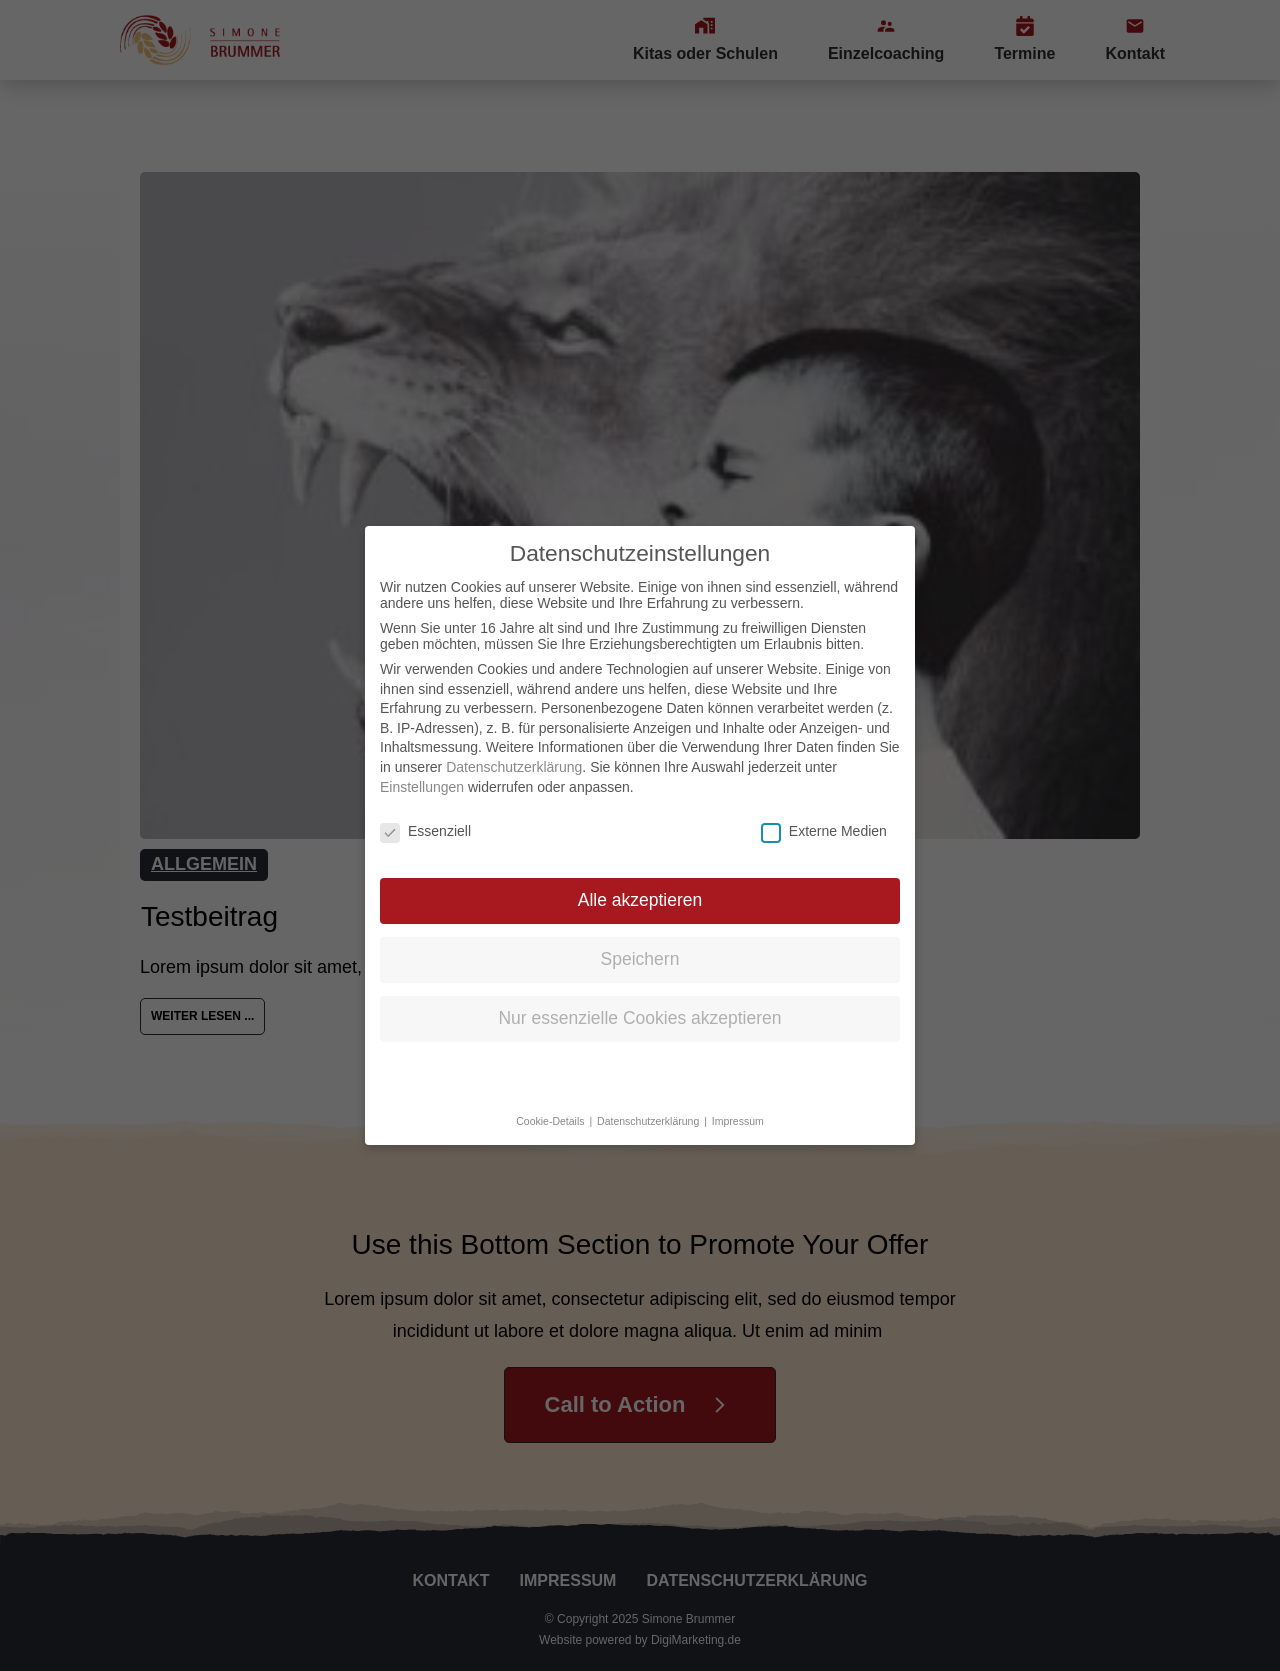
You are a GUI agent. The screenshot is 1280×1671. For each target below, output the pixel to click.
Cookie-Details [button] (551, 1106)
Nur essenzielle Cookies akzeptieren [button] (639, 1003)
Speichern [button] (640, 944)
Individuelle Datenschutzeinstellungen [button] (640, 1062)
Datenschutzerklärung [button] (649, 1106)
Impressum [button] (738, 1106)
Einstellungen (422, 771)
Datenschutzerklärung (514, 752)
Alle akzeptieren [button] (640, 885)
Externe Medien (824, 816)
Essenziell (425, 816)
